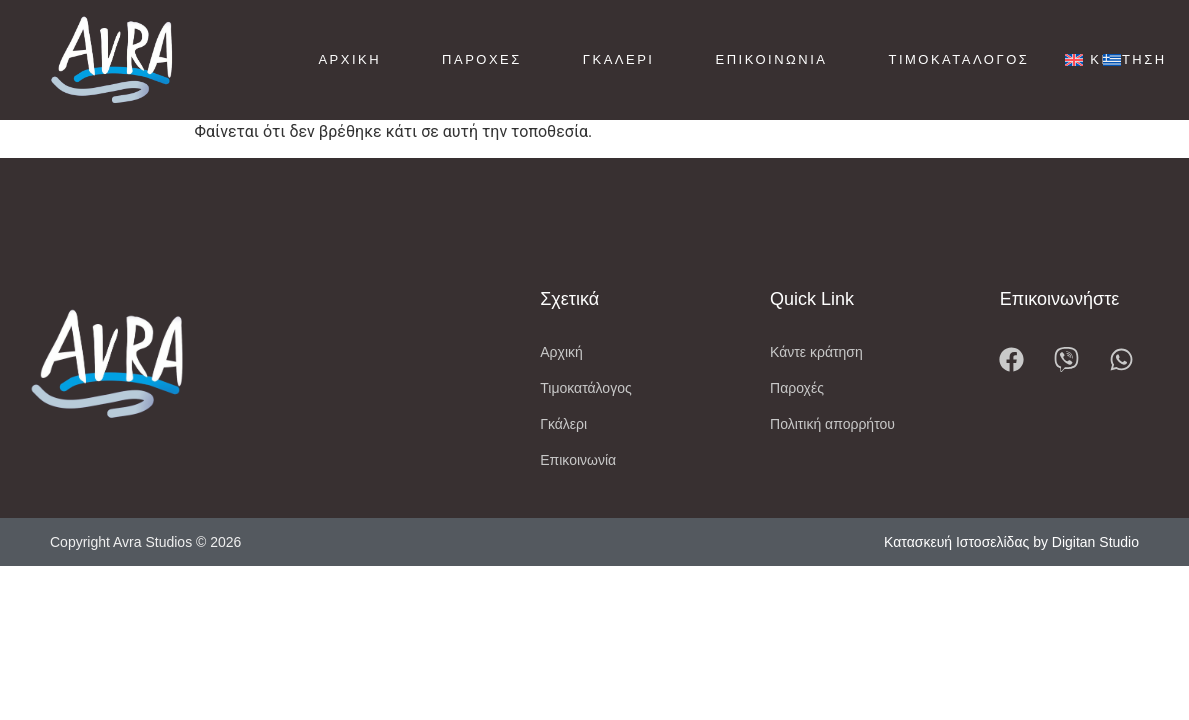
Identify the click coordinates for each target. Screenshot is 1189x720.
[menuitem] (1074, 60)
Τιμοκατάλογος (958, 59)
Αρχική (349, 59)
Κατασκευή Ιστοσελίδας (956, 557)
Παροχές (482, 59)
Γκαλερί (619, 59)
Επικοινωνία (771, 59)
